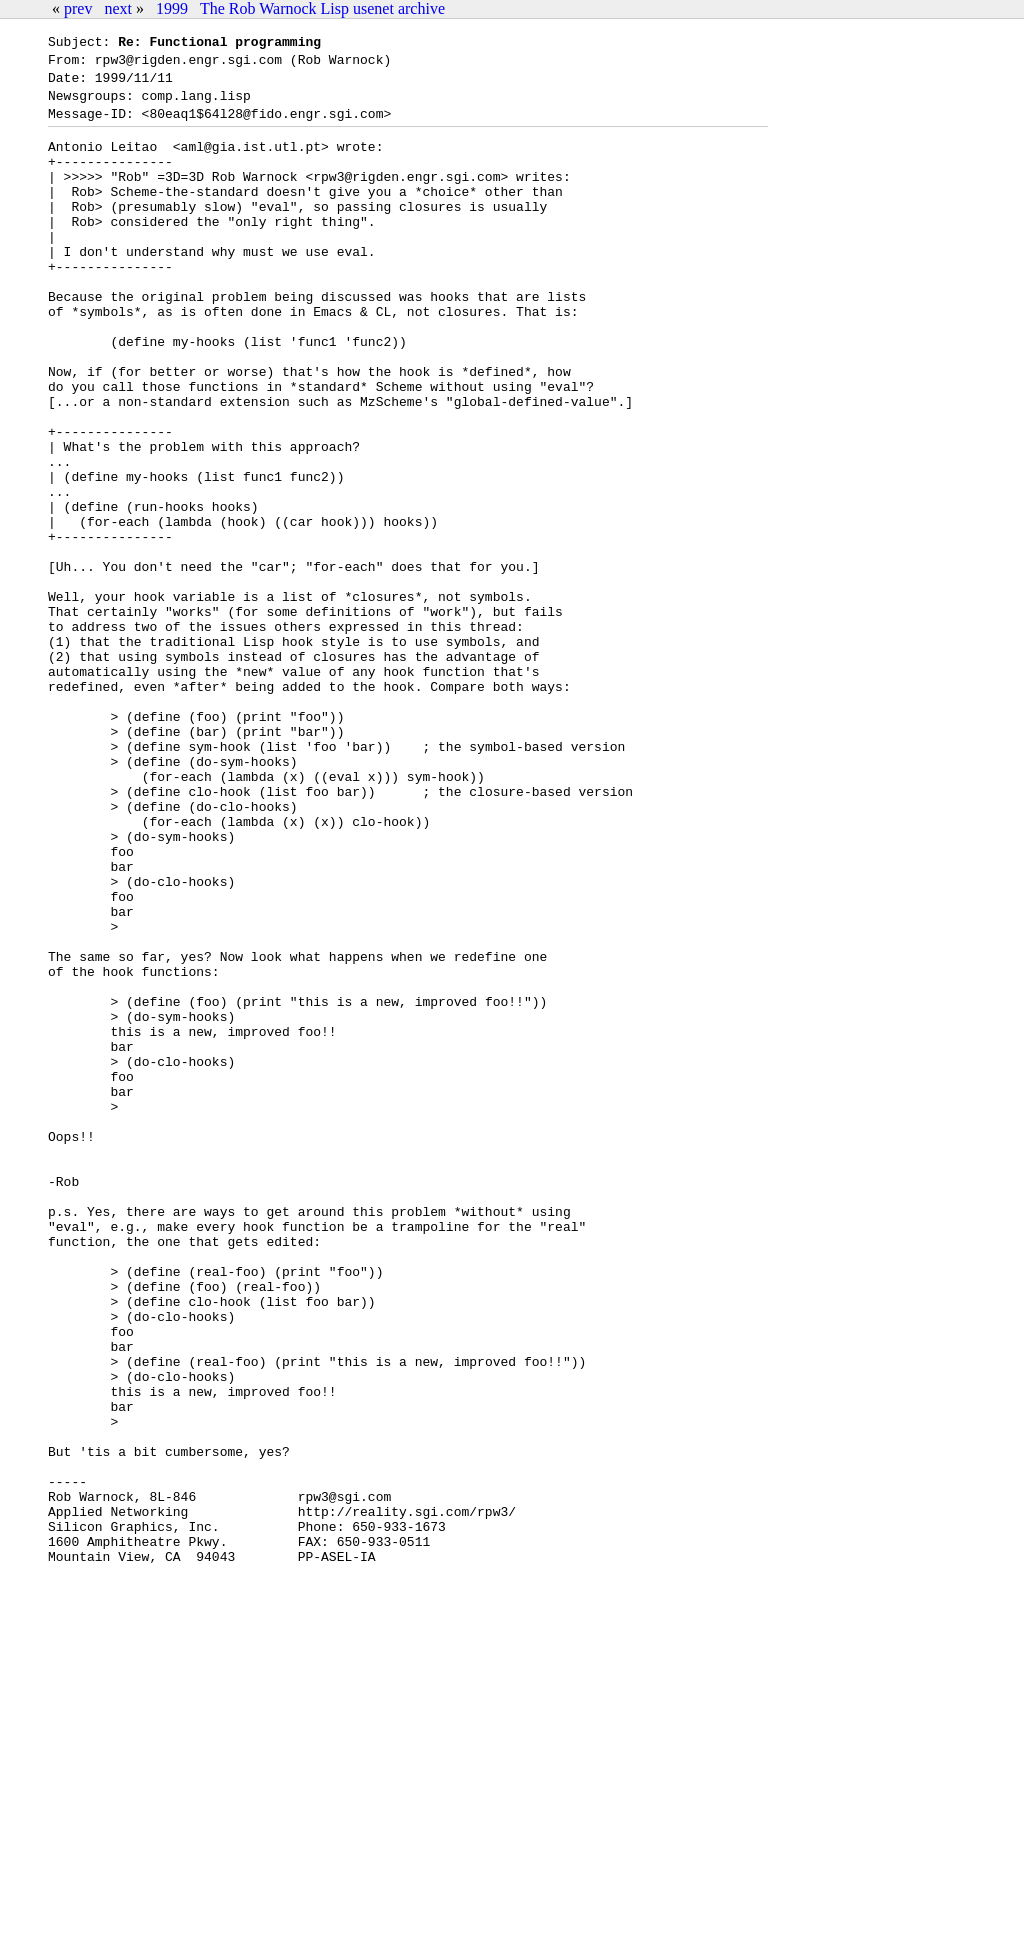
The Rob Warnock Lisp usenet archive (322, 8)
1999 (172, 8)
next (118, 8)
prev (78, 8)
